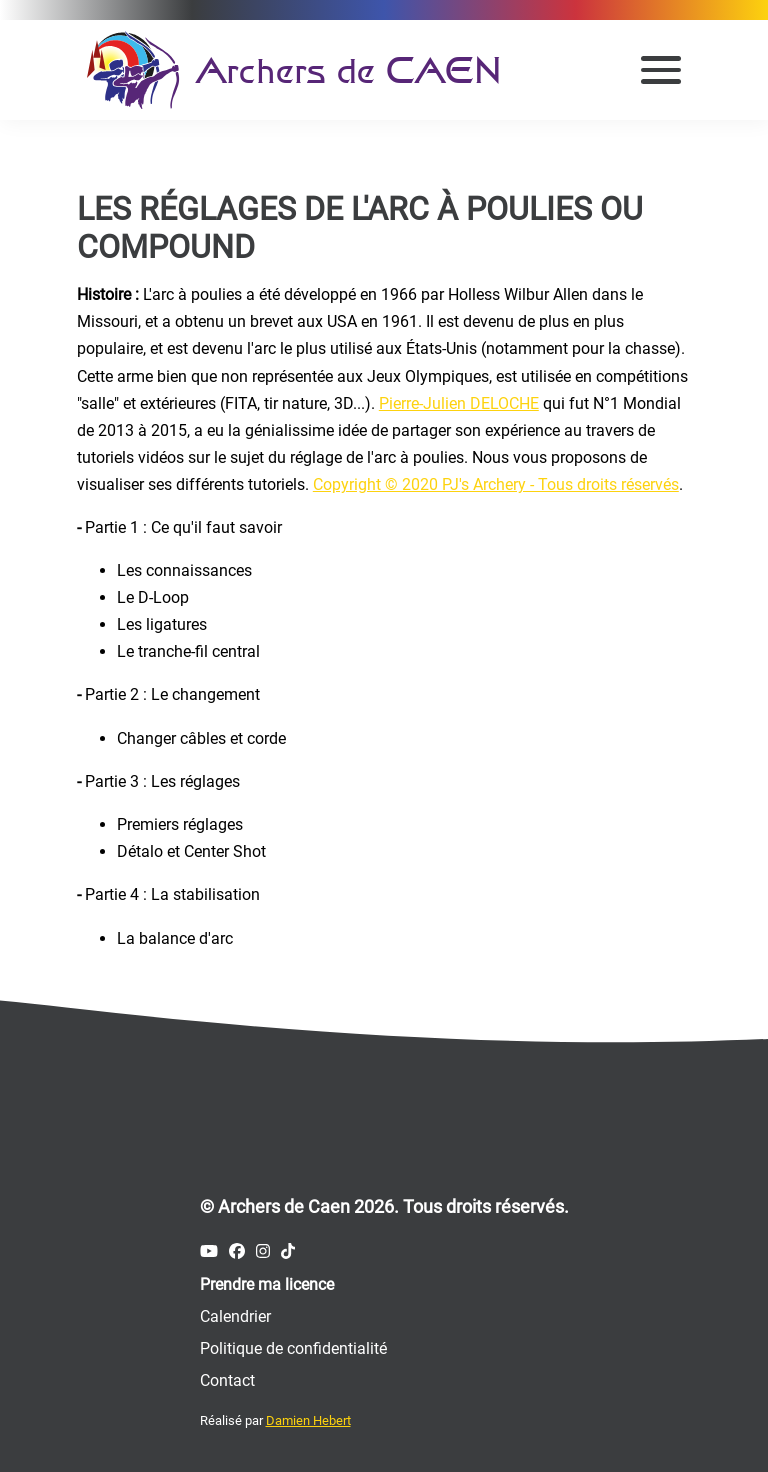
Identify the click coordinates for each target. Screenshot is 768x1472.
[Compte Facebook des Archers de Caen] (237, 1251)
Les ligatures (162, 624)
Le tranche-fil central (188, 651)
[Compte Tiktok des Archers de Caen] (288, 1251)
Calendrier (235, 1316)
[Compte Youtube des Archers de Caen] (209, 1251)
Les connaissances (184, 570)
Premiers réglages (180, 824)
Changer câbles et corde (201, 738)
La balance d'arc (175, 938)
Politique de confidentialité (293, 1348)
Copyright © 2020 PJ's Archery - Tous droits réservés (496, 484)
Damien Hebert (308, 1420)
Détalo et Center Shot (191, 851)
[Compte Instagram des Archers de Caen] (263, 1251)
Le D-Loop (153, 597)
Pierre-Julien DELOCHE (459, 403)
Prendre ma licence (267, 1284)
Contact (227, 1380)
